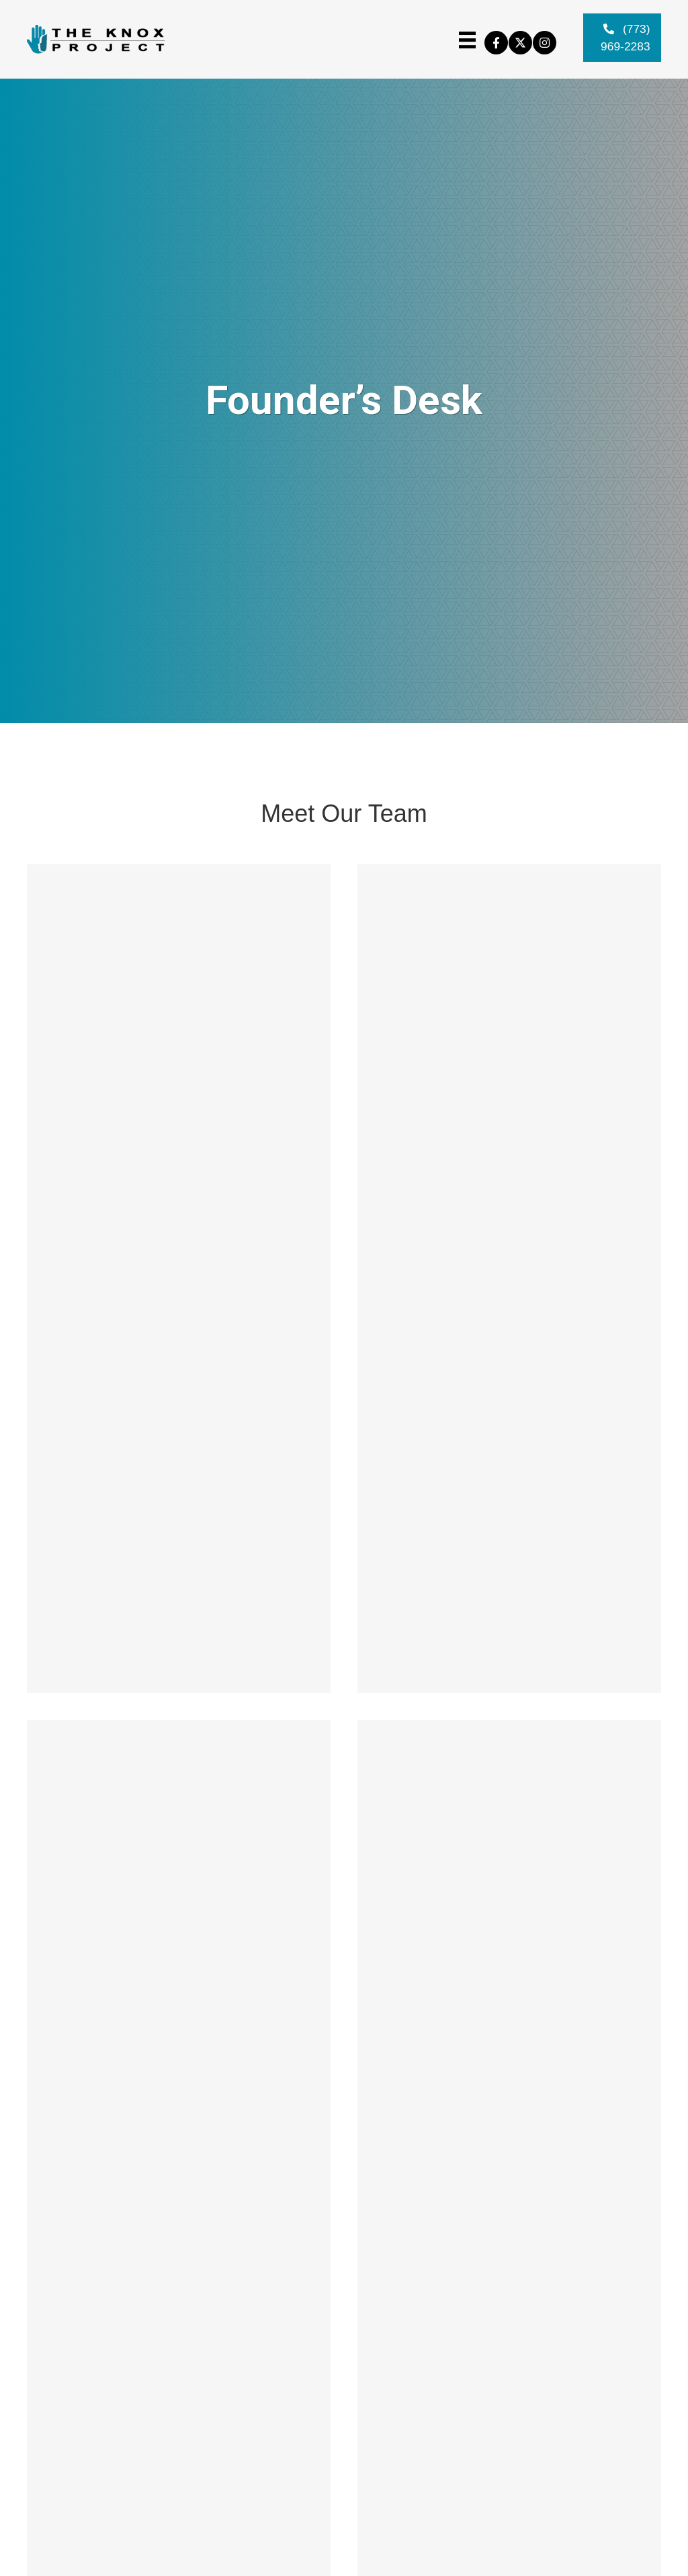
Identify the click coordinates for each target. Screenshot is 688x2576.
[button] (496, 53)
